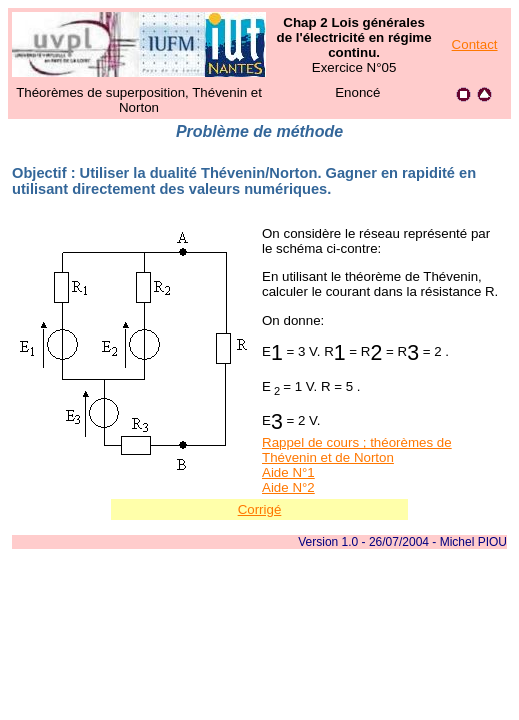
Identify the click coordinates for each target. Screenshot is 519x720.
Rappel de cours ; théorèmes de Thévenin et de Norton (357, 450)
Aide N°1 (288, 472)
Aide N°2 (288, 487)
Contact (475, 44)
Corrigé (260, 509)
